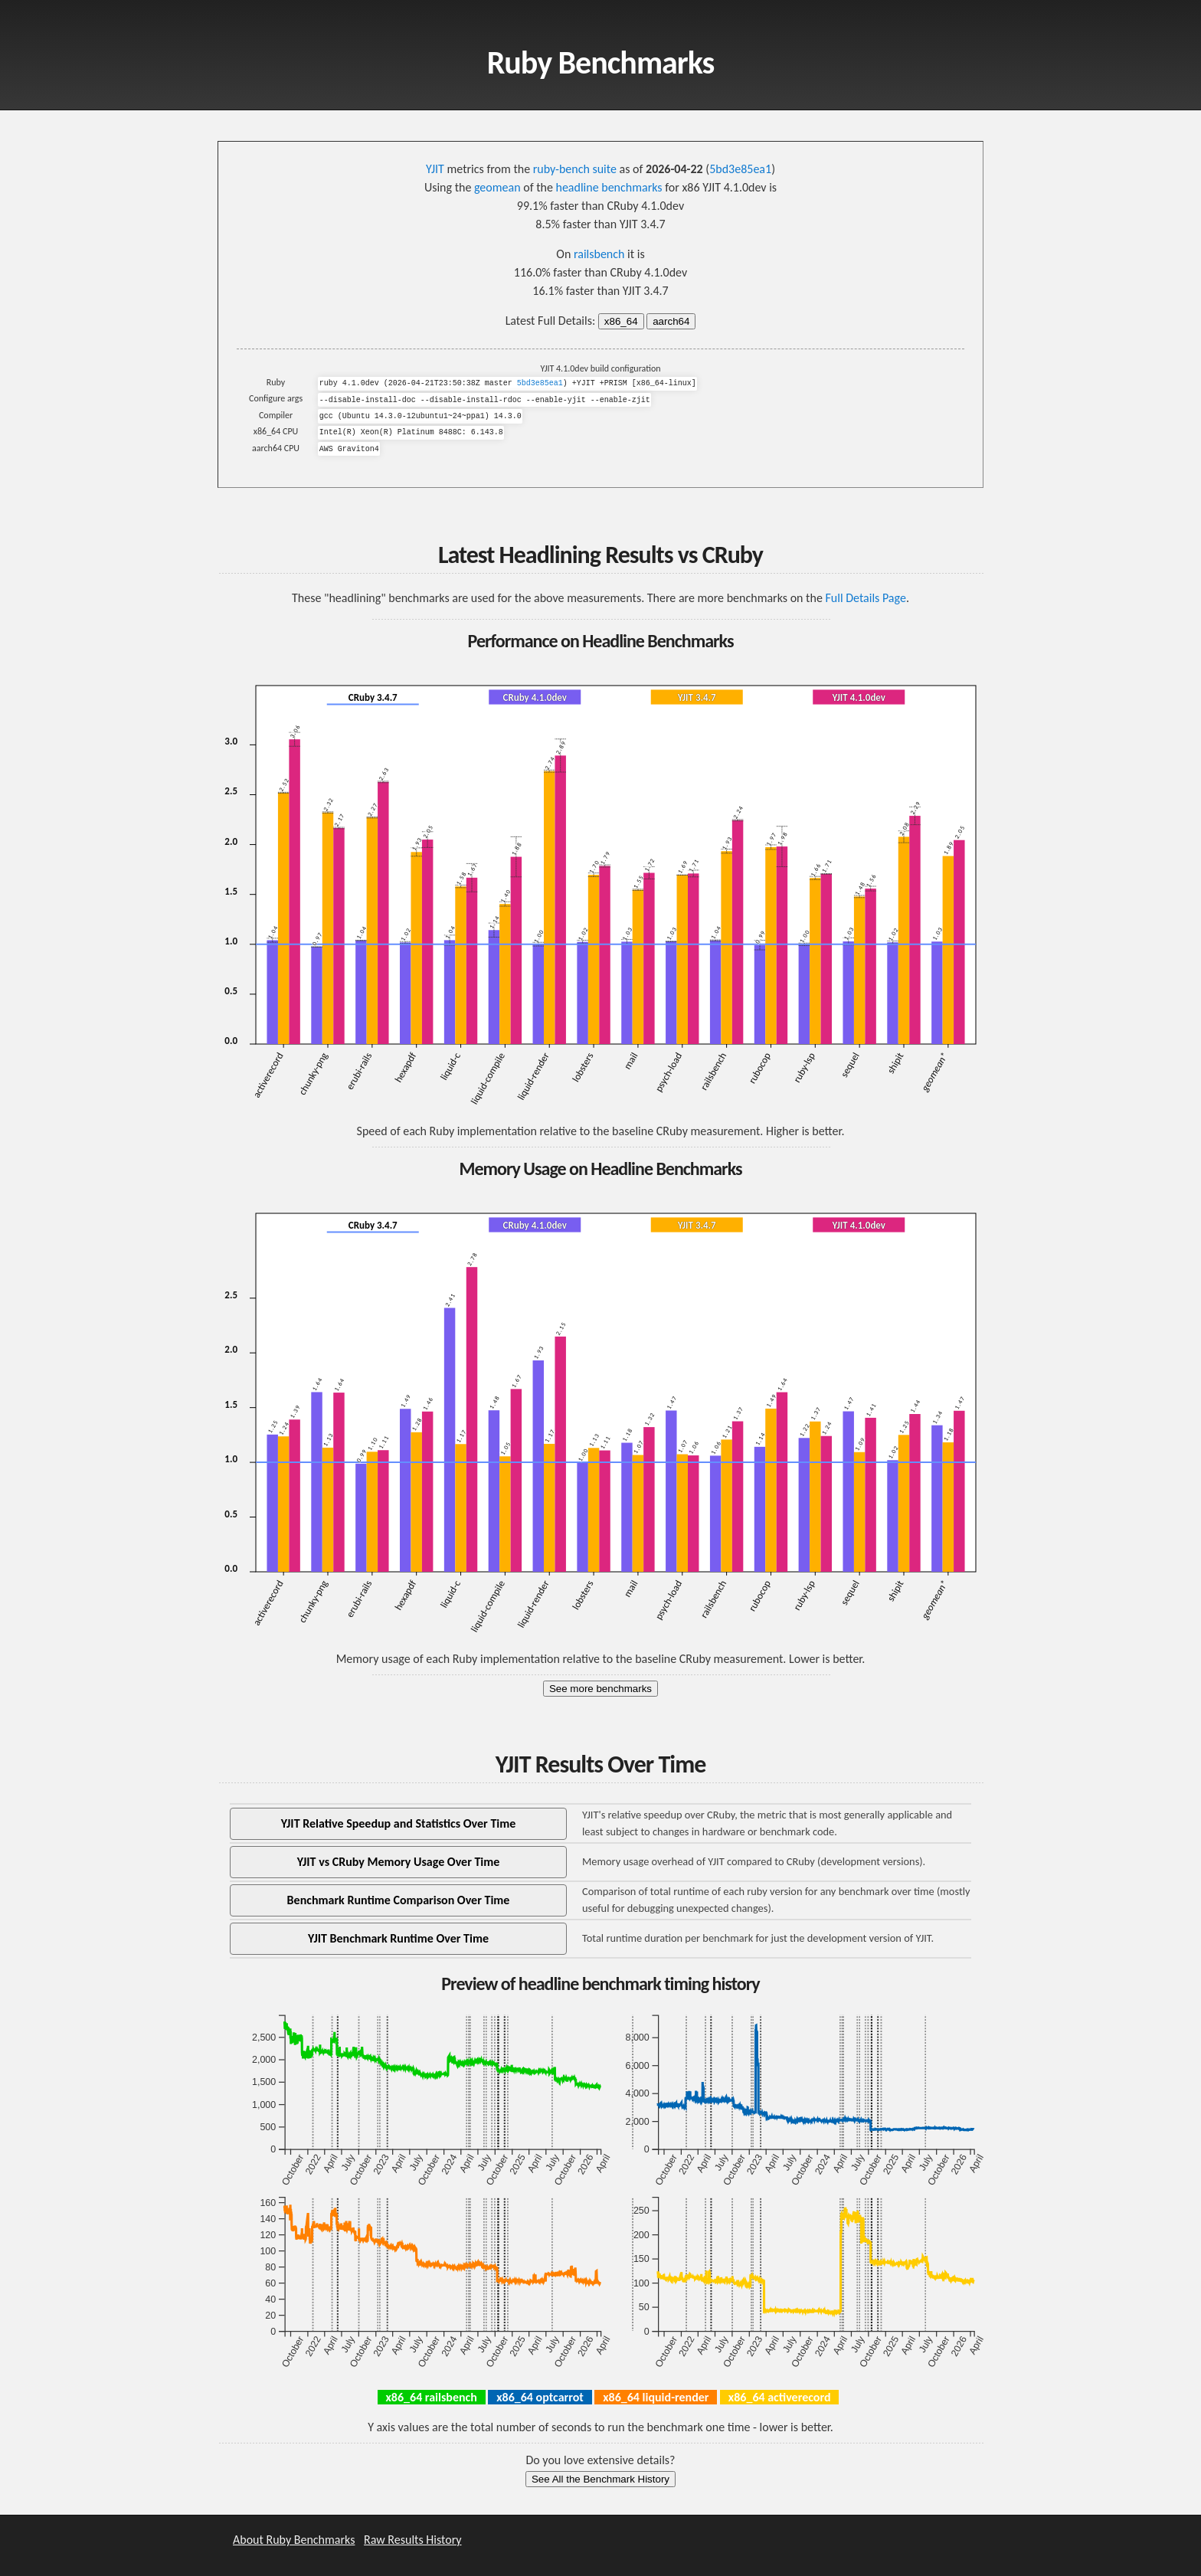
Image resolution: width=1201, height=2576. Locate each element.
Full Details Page (865, 598)
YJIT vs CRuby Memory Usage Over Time (398, 1861)
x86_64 (621, 321)
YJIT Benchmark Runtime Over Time (398, 1938)
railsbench (599, 254)
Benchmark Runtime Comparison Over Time (398, 1900)
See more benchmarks (600, 1688)
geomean (497, 187)
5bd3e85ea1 (740, 169)
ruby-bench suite (575, 169)
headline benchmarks (608, 187)
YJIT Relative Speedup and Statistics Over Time (398, 1823)
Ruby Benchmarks (601, 62)
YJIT (435, 169)
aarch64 (671, 321)
